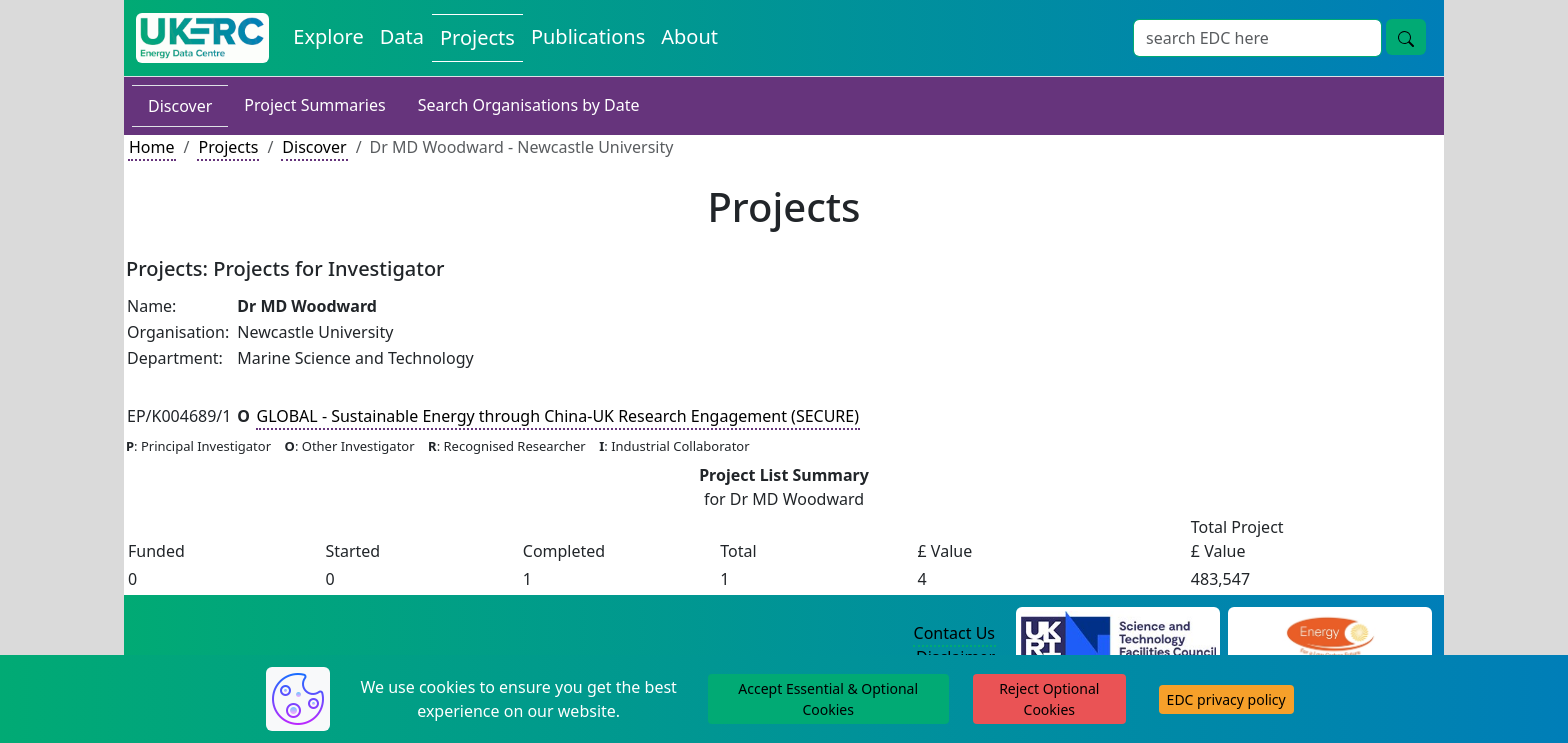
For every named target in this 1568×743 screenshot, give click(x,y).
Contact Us (954, 633)
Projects (228, 147)
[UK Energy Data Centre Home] (202, 38)
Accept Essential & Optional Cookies (828, 699)
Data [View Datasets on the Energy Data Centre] (402, 36)
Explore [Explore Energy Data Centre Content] (328, 36)
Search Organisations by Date (529, 105)
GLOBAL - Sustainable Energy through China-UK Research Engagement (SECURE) (558, 416)
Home (152, 147)
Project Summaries (314, 105)
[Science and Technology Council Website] (1118, 634)
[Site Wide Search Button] (1406, 37)
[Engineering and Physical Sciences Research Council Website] (1329, 634)
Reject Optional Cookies (1049, 699)
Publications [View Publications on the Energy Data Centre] (588, 36)
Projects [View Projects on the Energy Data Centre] (477, 37)
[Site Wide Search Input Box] (1257, 38)
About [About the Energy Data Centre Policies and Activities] (689, 36)
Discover (180, 106)
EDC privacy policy (1226, 699)
